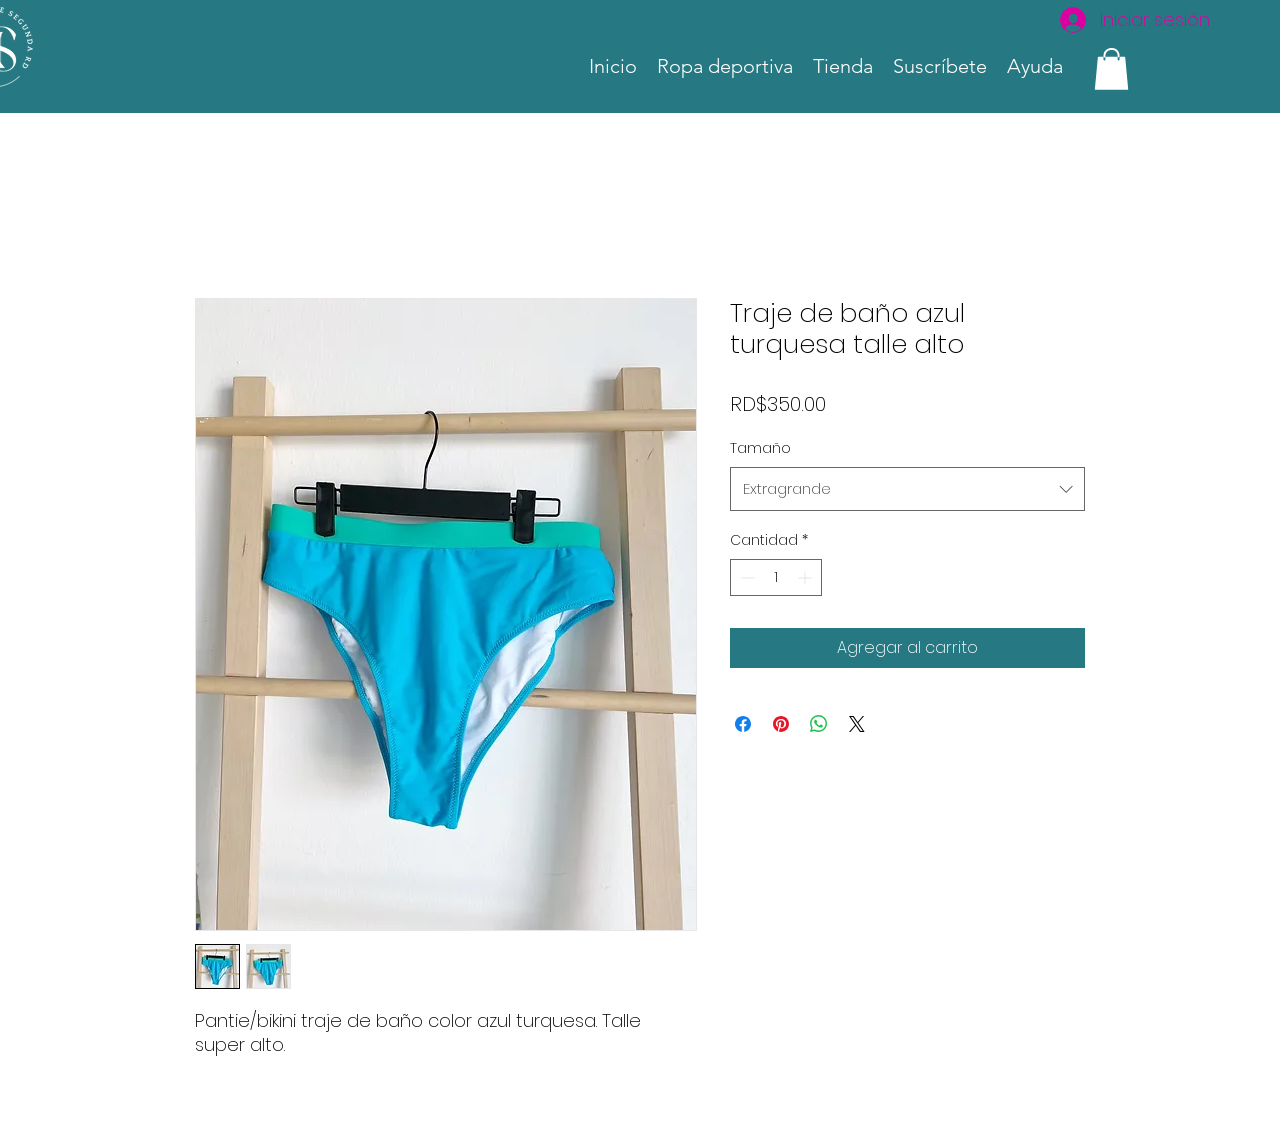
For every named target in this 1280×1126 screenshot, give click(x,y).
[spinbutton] (776, 577)
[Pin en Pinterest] (781, 724)
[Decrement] (745, 577)
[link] (1111, 69)
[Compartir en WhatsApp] (819, 724)
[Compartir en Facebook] (743, 724)
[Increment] (806, 577)
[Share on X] (857, 724)
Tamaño (760, 448)
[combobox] (907, 489)
